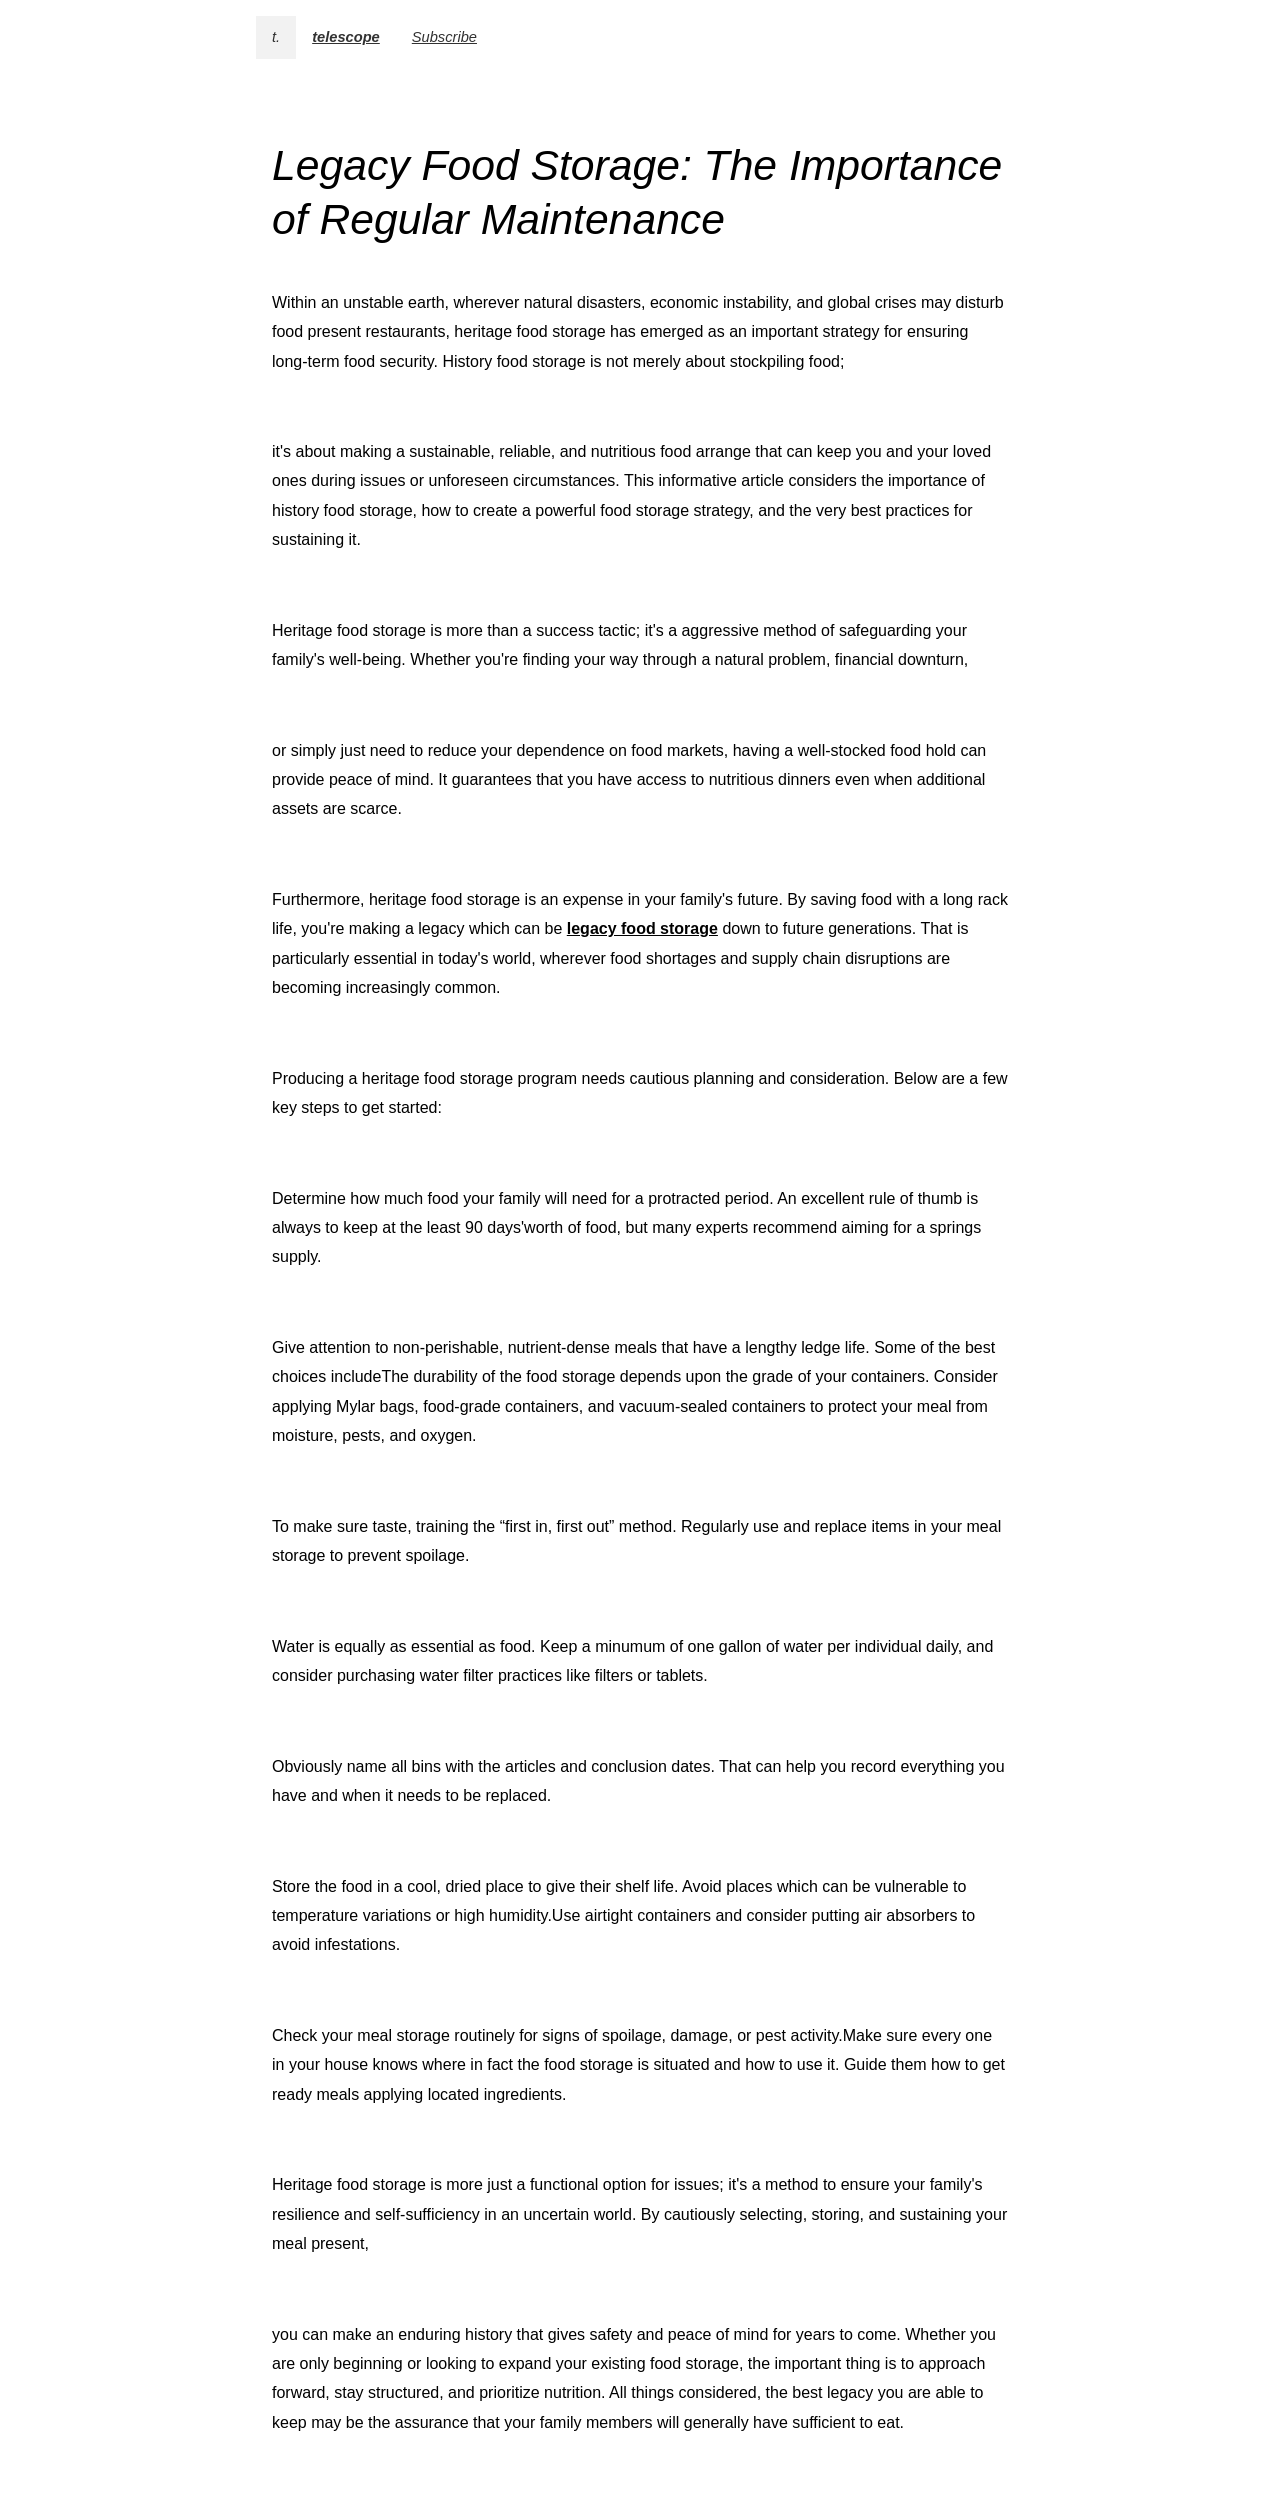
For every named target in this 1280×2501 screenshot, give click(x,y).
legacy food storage (642, 928)
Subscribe (444, 37)
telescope (346, 37)
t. (276, 37)
